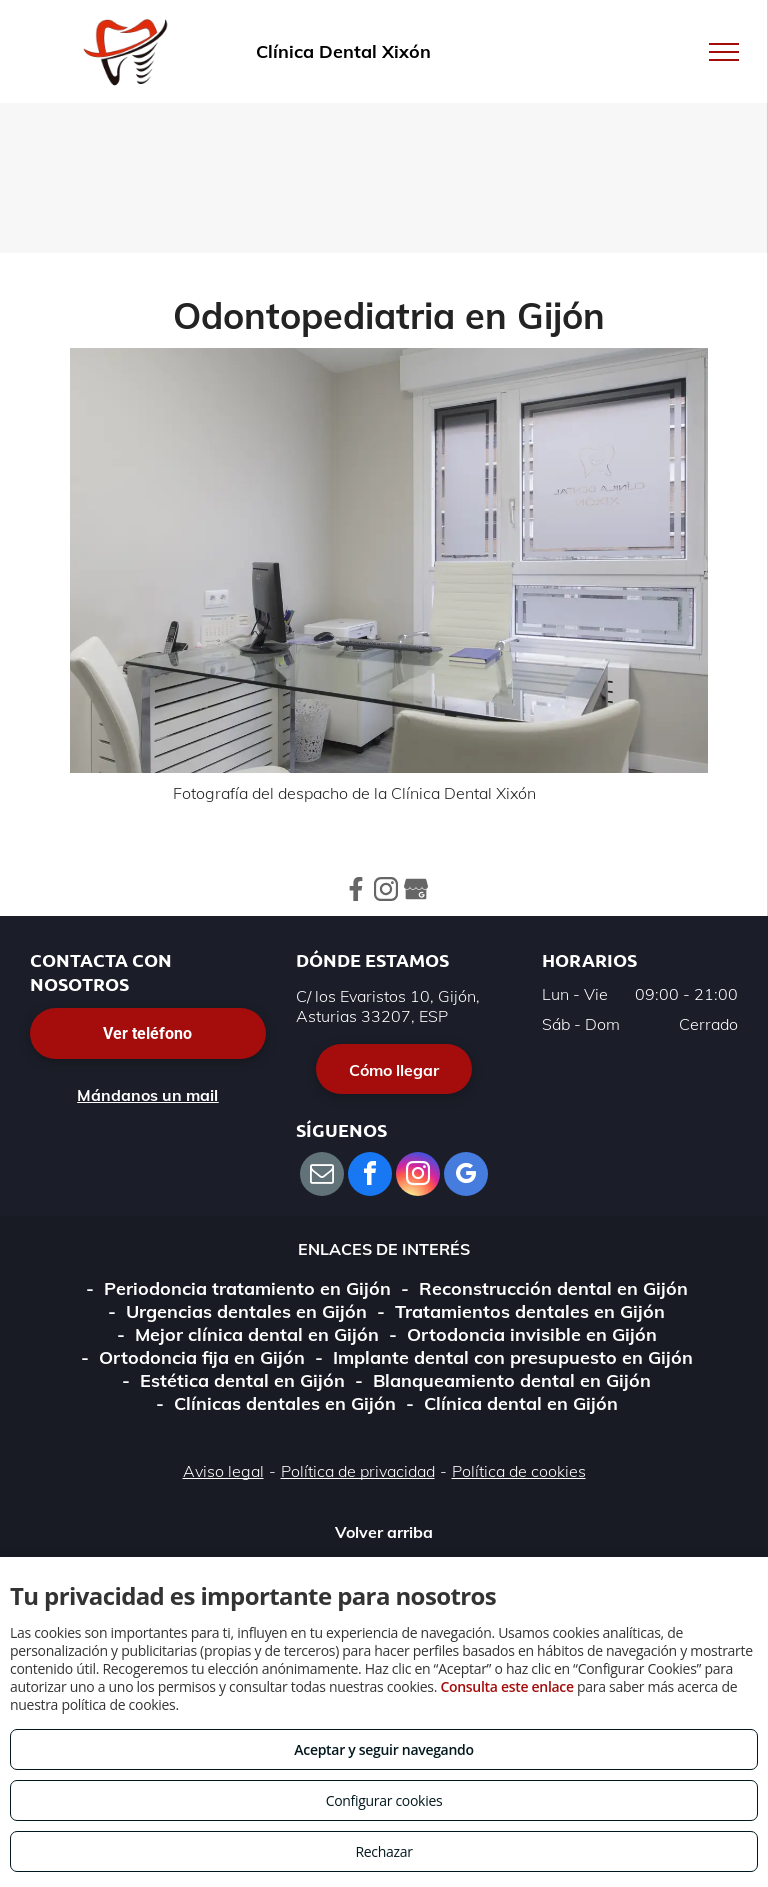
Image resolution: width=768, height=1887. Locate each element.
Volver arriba (384, 1532)
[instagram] (418, 1176)
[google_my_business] (466, 1176)
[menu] (724, 52)
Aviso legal (223, 1471)
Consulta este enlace (506, 1686)
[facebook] (370, 1176)
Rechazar (383, 1851)
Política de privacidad (358, 1471)
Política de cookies (519, 1471)
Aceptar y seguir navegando (383, 1749)
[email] (322, 1176)
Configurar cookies (384, 1800)
